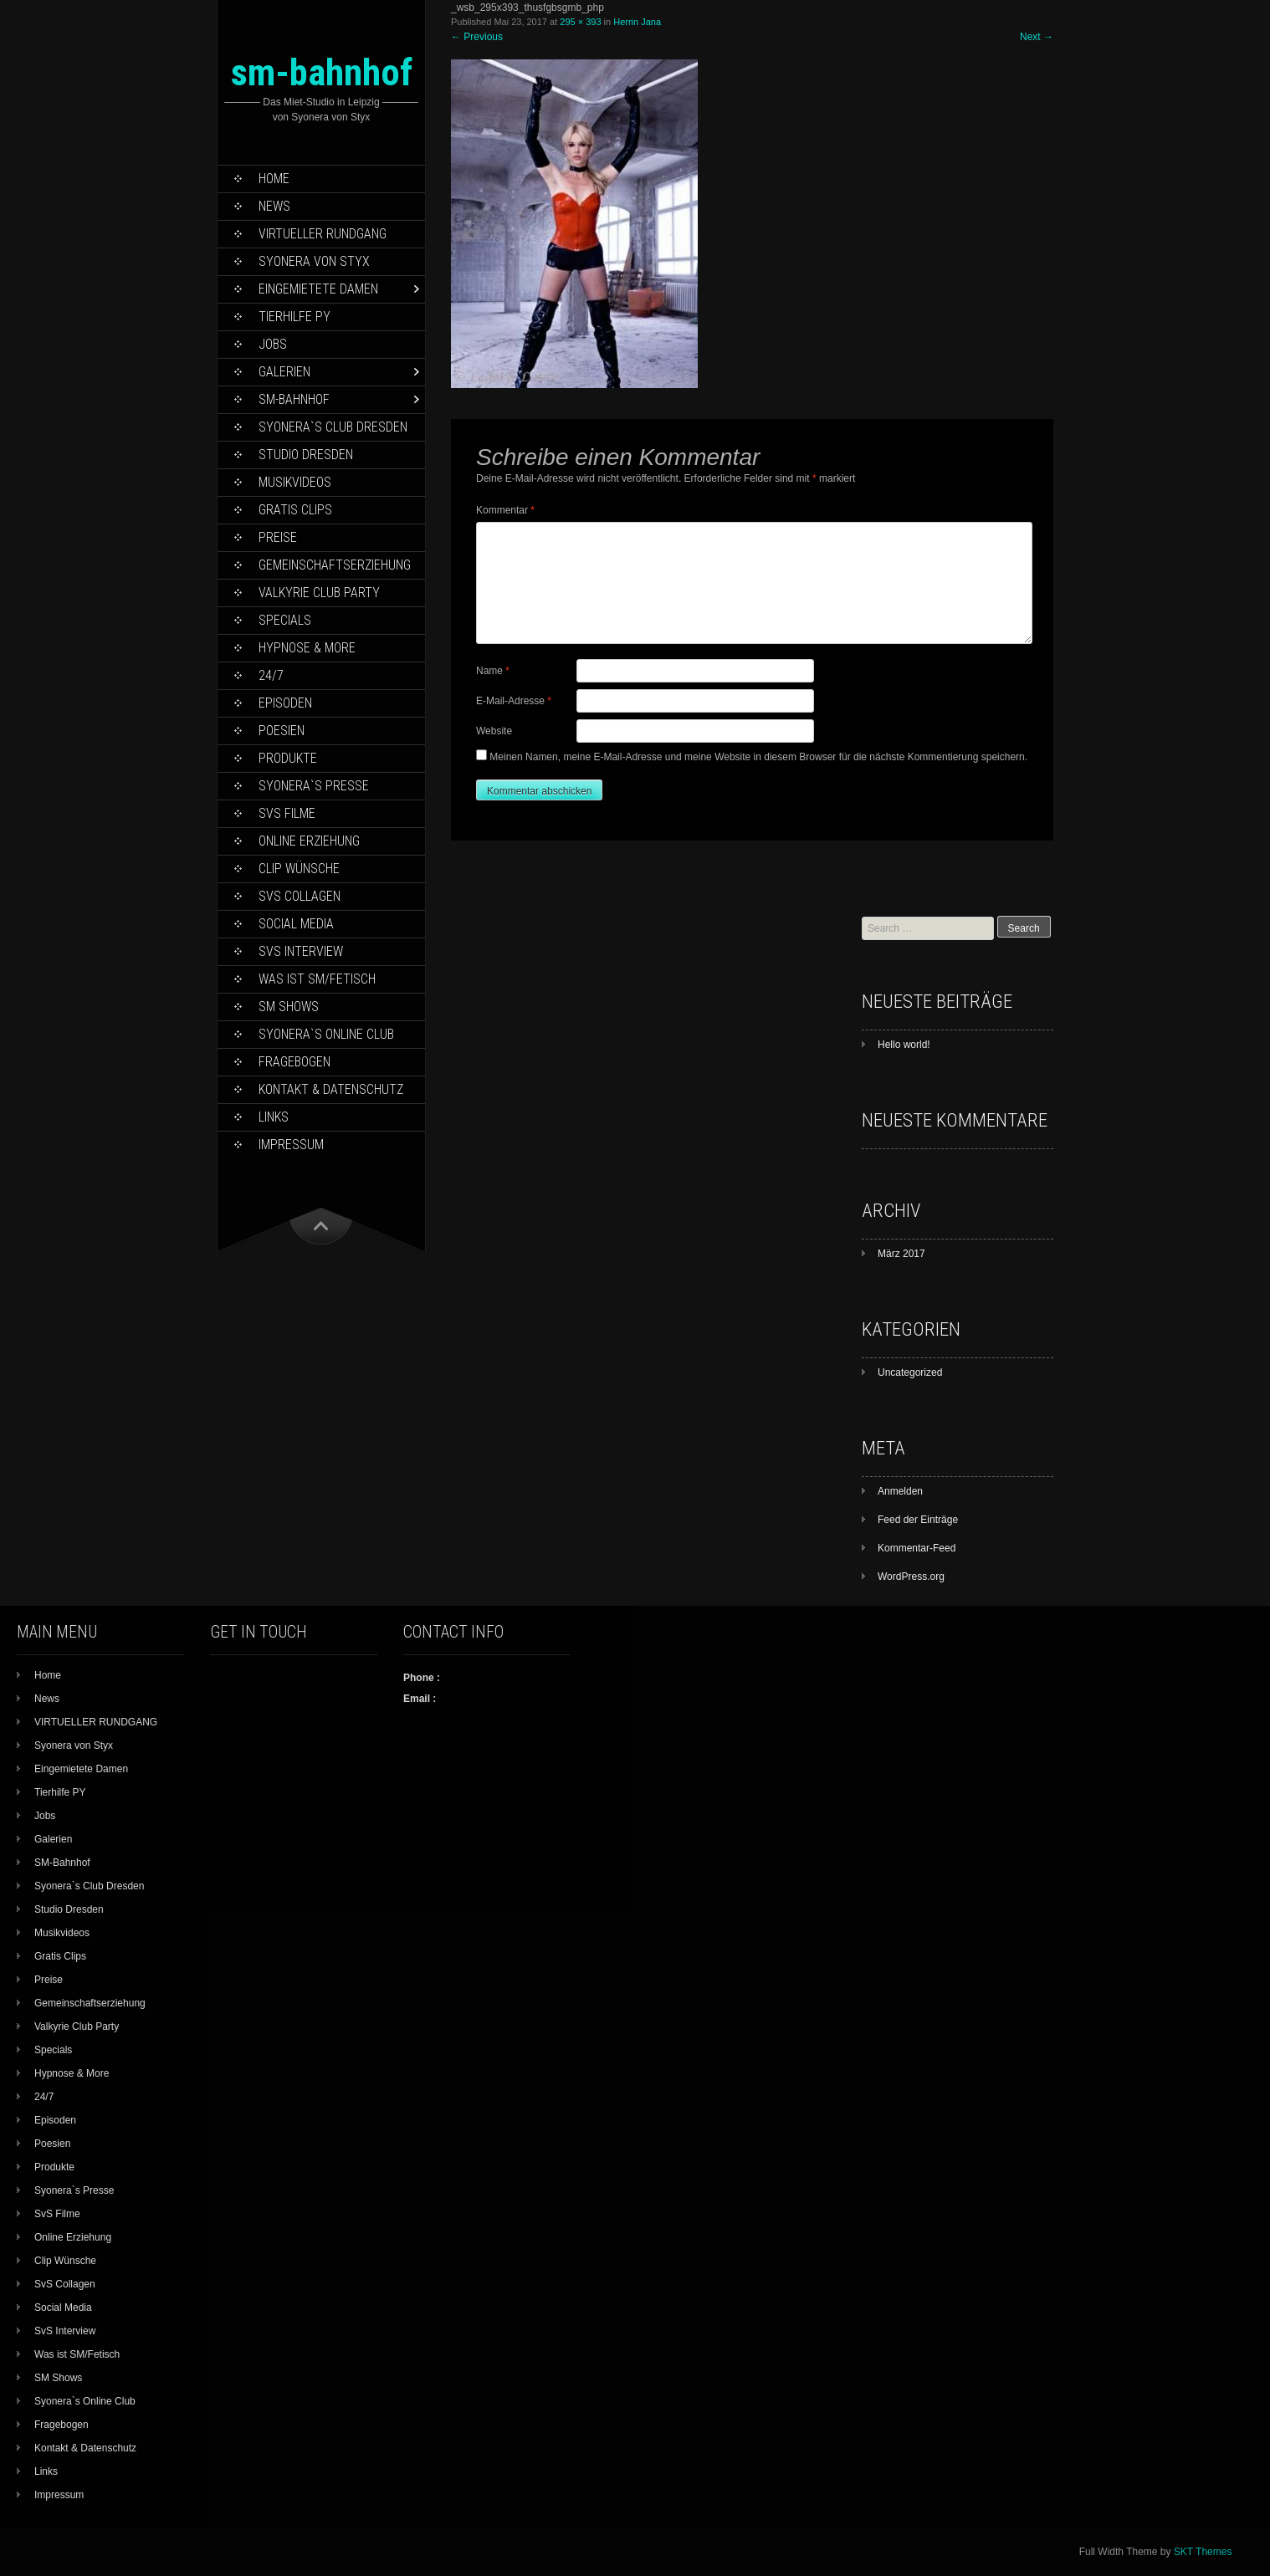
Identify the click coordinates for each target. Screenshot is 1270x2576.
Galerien (284, 372)
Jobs (273, 344)
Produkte (288, 758)
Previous (477, 37)
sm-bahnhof (321, 72)
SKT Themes (1203, 2552)
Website (494, 731)
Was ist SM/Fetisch (317, 979)
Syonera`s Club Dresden (333, 427)
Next (1036, 37)
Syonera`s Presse (314, 786)
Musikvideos (295, 482)
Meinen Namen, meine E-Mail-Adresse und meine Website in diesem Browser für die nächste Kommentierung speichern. (758, 757)
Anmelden (900, 1491)
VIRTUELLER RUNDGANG (323, 234)
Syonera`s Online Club (326, 1034)
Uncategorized (910, 1372)
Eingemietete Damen (318, 289)
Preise (278, 537)
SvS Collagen (300, 896)
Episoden (285, 703)
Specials (285, 620)
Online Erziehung (309, 841)
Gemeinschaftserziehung (335, 565)
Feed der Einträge (918, 1520)
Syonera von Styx (314, 261)
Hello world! (904, 1044)
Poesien (282, 731)
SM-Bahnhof (294, 399)
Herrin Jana (637, 22)
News (274, 206)
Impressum (291, 1145)
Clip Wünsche (299, 869)
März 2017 (901, 1254)
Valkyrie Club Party (319, 593)
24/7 (271, 675)
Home (274, 179)
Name (493, 671)
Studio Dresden (306, 455)
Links (274, 1117)
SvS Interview (301, 951)
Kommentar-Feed (916, 1548)
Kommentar (505, 510)
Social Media (296, 924)
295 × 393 (580, 22)
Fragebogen (294, 1062)
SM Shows (289, 1007)
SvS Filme (287, 813)
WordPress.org (911, 1576)
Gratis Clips (295, 510)
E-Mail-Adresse (513, 701)
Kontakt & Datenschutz (331, 1089)
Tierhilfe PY (294, 317)
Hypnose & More (307, 648)
